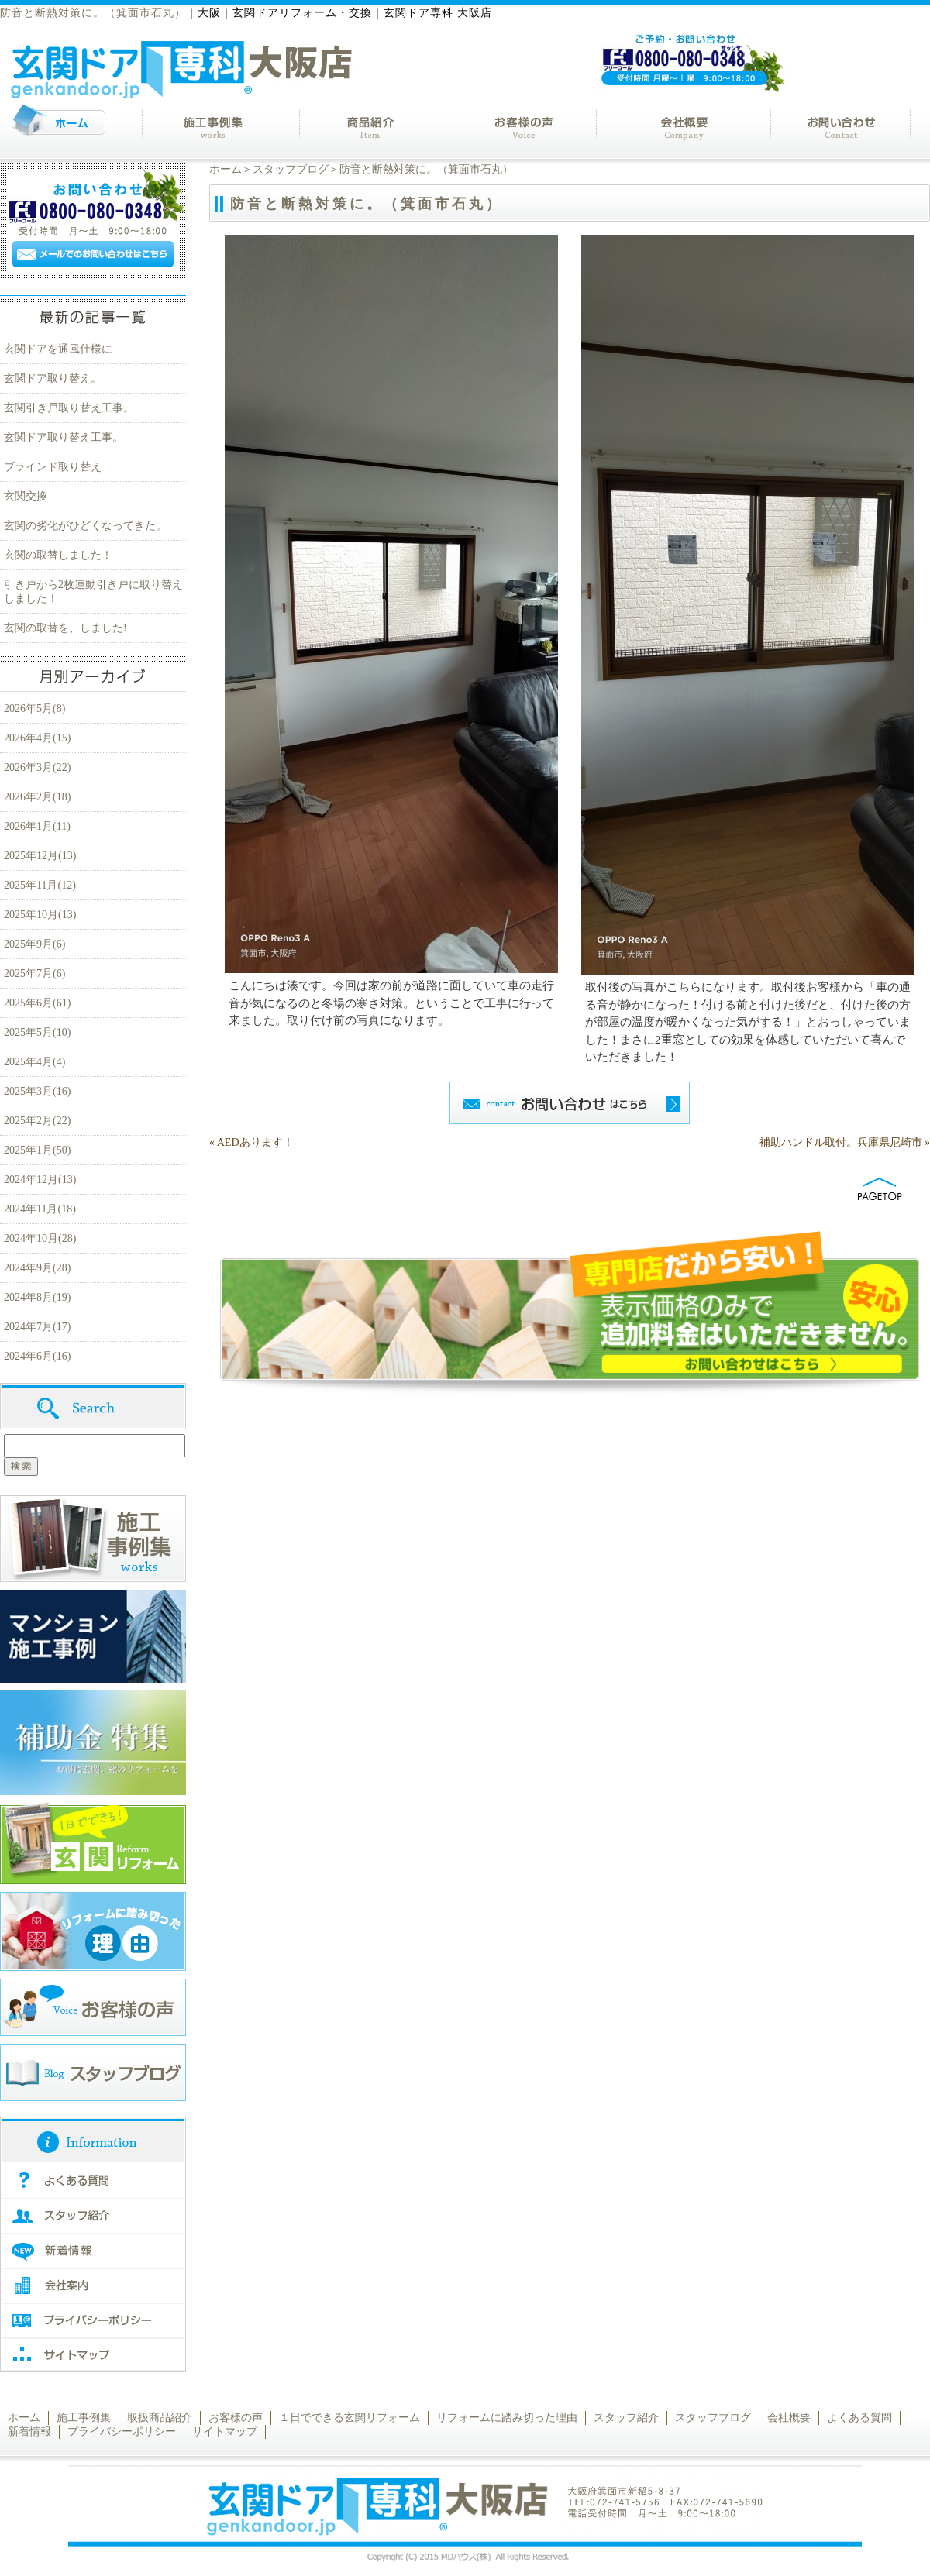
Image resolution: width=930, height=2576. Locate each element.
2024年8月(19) (37, 1297)
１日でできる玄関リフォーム (349, 2417)
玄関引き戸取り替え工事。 (69, 408)
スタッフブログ (291, 169)
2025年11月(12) (40, 885)
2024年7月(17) (37, 1327)
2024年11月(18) (40, 1209)
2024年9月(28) (37, 1268)
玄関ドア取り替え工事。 (63, 437)
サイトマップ (224, 2431)
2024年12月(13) (40, 1179)
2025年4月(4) (34, 1062)
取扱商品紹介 (159, 2417)
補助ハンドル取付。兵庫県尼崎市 (841, 1142)
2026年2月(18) (37, 797)
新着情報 (29, 2431)
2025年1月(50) (37, 1150)
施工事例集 (84, 2417)
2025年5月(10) (37, 1032)
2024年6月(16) (37, 1356)
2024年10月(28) (40, 1238)
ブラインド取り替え (53, 467)
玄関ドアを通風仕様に (58, 349)
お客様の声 (235, 2417)
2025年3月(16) (37, 1091)
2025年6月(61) (37, 1003)
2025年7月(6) (34, 973)
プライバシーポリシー (121, 2431)
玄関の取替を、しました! (65, 628)
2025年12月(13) (40, 856)
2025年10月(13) (40, 914)
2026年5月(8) (34, 708)
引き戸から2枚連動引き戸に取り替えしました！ (93, 591)
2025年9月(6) (34, 944)
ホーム (225, 169)
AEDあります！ (255, 1142)
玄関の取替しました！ (58, 555)
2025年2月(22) (37, 1120)
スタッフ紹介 (626, 2417)
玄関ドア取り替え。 (53, 378)
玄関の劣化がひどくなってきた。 (85, 525)
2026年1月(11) (37, 826)
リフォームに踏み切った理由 (506, 2417)
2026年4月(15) (37, 738)
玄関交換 (25, 496)
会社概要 (789, 2417)
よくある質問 (859, 2417)
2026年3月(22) (37, 767)
